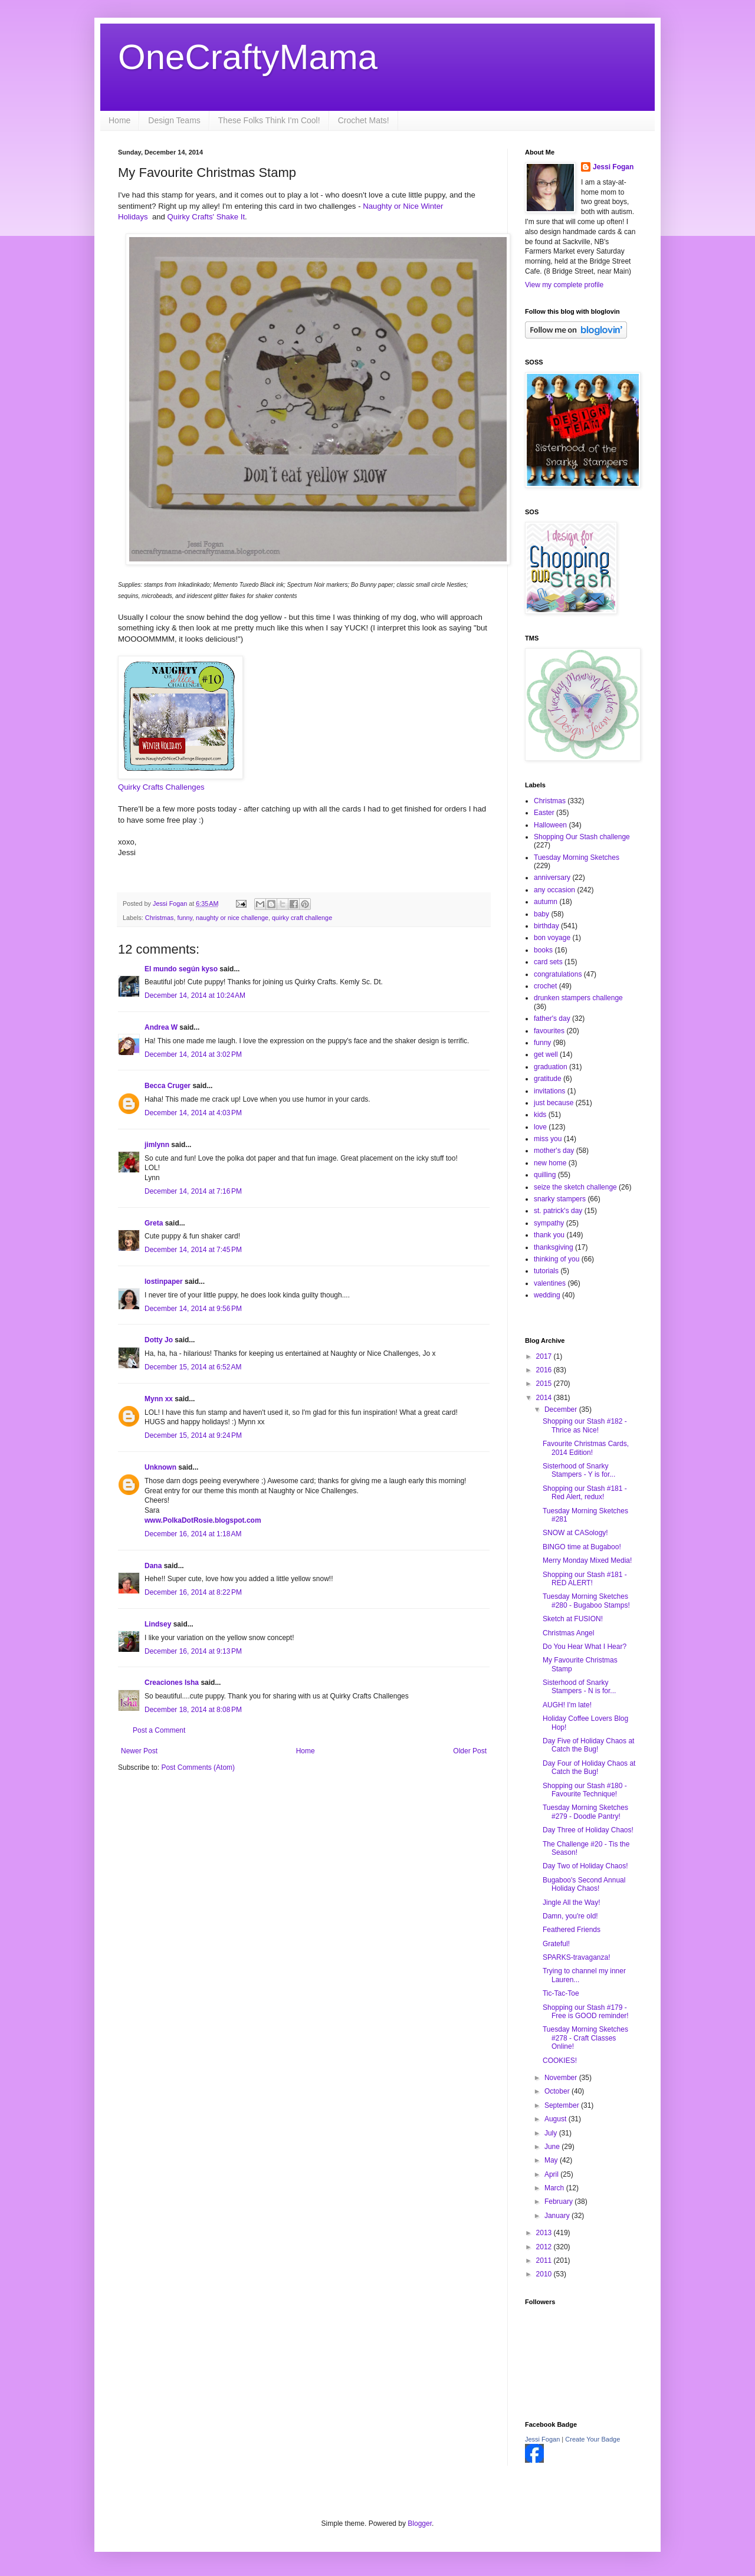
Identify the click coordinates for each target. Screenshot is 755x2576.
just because (553, 1103)
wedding (547, 1295)
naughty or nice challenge (232, 917)
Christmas (159, 917)
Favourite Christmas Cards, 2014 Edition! (586, 1448)
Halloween (550, 825)
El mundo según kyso (181, 969)
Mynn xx (159, 1399)
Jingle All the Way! (571, 1902)
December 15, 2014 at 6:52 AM (193, 1367)
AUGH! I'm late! (567, 1705)
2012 (545, 2247)
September (562, 2105)
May (552, 2160)
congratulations (558, 974)
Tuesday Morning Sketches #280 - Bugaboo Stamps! (586, 1600)
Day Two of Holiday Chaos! (585, 1866)
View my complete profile (564, 285)
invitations (549, 1091)
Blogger (420, 2523)
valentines (550, 1283)
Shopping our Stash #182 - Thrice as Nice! (585, 1425)
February (559, 2201)
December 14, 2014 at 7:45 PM (193, 1250)
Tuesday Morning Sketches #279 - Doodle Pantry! (585, 1811)
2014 (545, 1398)
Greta (154, 1223)
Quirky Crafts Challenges (161, 787)
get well (546, 1054)
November (561, 2078)
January (558, 2216)
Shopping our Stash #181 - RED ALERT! (585, 1578)
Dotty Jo (159, 1340)
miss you (548, 1139)
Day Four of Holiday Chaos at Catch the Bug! (589, 1767)
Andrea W (161, 1027)
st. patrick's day (558, 1211)
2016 (545, 1370)
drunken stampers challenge (578, 998)
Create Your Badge (592, 2439)
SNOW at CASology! (575, 1533)
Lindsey (158, 1624)
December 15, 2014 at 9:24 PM (193, 1435)
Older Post (470, 1751)
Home (119, 120)
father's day (552, 1018)
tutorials (546, 1271)
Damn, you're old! (570, 1916)
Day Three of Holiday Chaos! (588, 1830)
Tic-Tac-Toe (561, 1993)
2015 (545, 1383)
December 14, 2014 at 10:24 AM (195, 995)
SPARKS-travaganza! (576, 1957)
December (561, 1409)
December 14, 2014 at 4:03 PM (193, 1113)
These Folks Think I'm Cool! (269, 120)
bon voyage (552, 938)
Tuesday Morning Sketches (576, 857)
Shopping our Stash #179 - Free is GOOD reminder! (586, 2011)
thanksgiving (553, 1247)
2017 (545, 1356)
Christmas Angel (568, 1633)
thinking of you (556, 1259)
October (558, 2091)
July (551, 2133)
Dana (153, 1566)
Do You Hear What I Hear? (584, 1646)
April (552, 2174)
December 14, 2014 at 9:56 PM (193, 1309)
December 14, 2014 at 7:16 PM (193, 1191)
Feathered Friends (571, 1930)
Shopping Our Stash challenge (582, 837)
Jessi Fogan (613, 167)
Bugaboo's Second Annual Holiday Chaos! (584, 1884)
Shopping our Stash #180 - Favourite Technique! (585, 1790)
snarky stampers (560, 1199)
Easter (544, 813)
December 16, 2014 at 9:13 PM (193, 1651)
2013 (545, 2233)
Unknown (160, 1467)
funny (184, 917)
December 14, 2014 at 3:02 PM (193, 1054)
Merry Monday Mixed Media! (587, 1560)
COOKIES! (560, 2060)
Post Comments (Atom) (198, 1767)
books (543, 950)
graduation (550, 1067)
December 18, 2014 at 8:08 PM (193, 1710)
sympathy (549, 1223)
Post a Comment (159, 1730)
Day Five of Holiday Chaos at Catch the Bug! (588, 1745)
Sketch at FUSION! (573, 1619)
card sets (548, 962)
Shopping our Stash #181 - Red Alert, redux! (585, 1492)
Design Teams (174, 120)
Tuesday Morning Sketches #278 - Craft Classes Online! (585, 2038)
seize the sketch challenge (575, 1187)
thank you (549, 1235)
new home (550, 1163)
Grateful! (556, 1944)
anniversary (552, 877)
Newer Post (139, 1751)
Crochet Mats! (363, 120)
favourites (549, 1031)
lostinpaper (164, 1281)
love (540, 1127)
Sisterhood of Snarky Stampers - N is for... (579, 1686)
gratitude (548, 1079)
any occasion (554, 890)
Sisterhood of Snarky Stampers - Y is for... (579, 1470)
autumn (545, 902)
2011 (545, 2260)
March (555, 2188)
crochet (545, 986)
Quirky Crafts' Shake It (206, 216)
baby (541, 914)
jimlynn (157, 1145)
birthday (546, 926)
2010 (545, 2274)
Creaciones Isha (172, 1682)
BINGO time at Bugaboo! (582, 1547)
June (553, 2147)
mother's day (554, 1150)
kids (540, 1114)
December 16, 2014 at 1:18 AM (193, 1534)
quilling (545, 1175)
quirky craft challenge (302, 917)
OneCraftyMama (248, 57)
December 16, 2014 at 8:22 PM (193, 1592)
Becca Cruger (168, 1086)
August (556, 2119)
